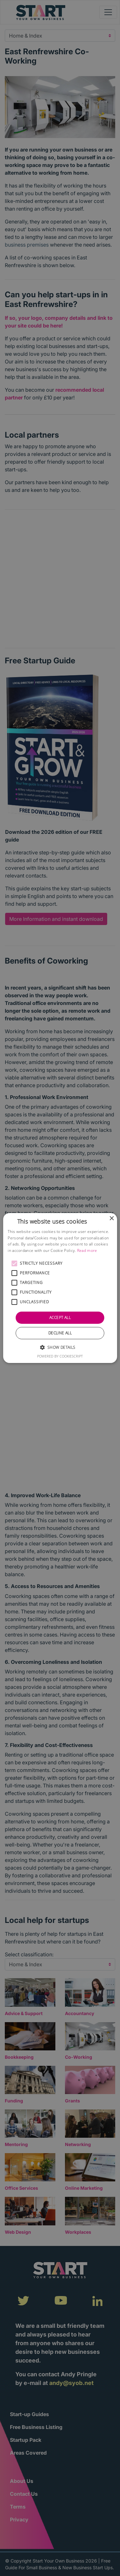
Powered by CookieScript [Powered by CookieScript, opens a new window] (60, 1356)
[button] (14, 1263)
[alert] (60, 1288)
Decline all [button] (60, 1333)
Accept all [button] (60, 1317)
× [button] (111, 1218)
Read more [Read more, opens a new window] (87, 1250)
